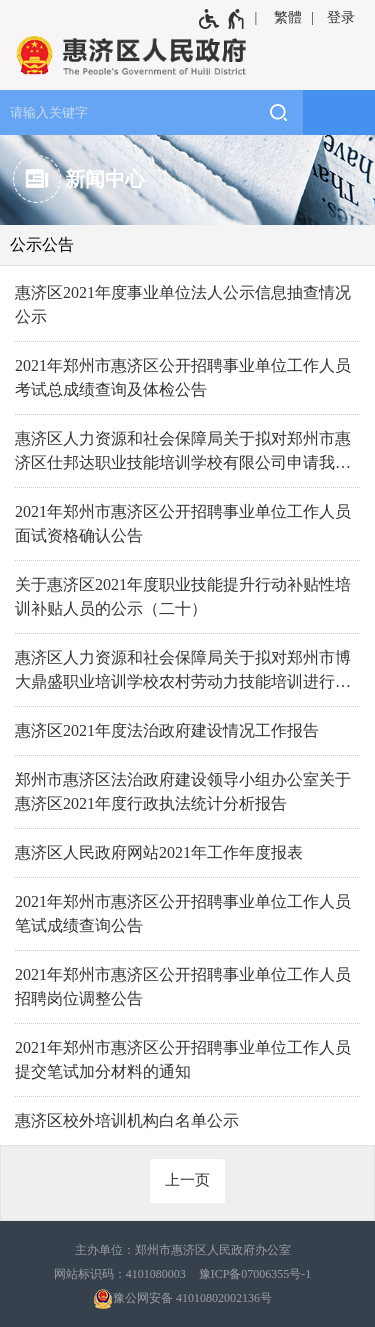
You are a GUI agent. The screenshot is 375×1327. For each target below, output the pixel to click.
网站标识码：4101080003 (120, 1274)
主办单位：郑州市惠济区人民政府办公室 (183, 1250)
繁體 (288, 17)
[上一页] (187, 1181)
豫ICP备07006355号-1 (255, 1274)
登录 (341, 17)
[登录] (342, 17)
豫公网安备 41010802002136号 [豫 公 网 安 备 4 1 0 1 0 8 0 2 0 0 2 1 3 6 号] (182, 1299)
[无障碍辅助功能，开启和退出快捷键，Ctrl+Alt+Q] (222, 19)
